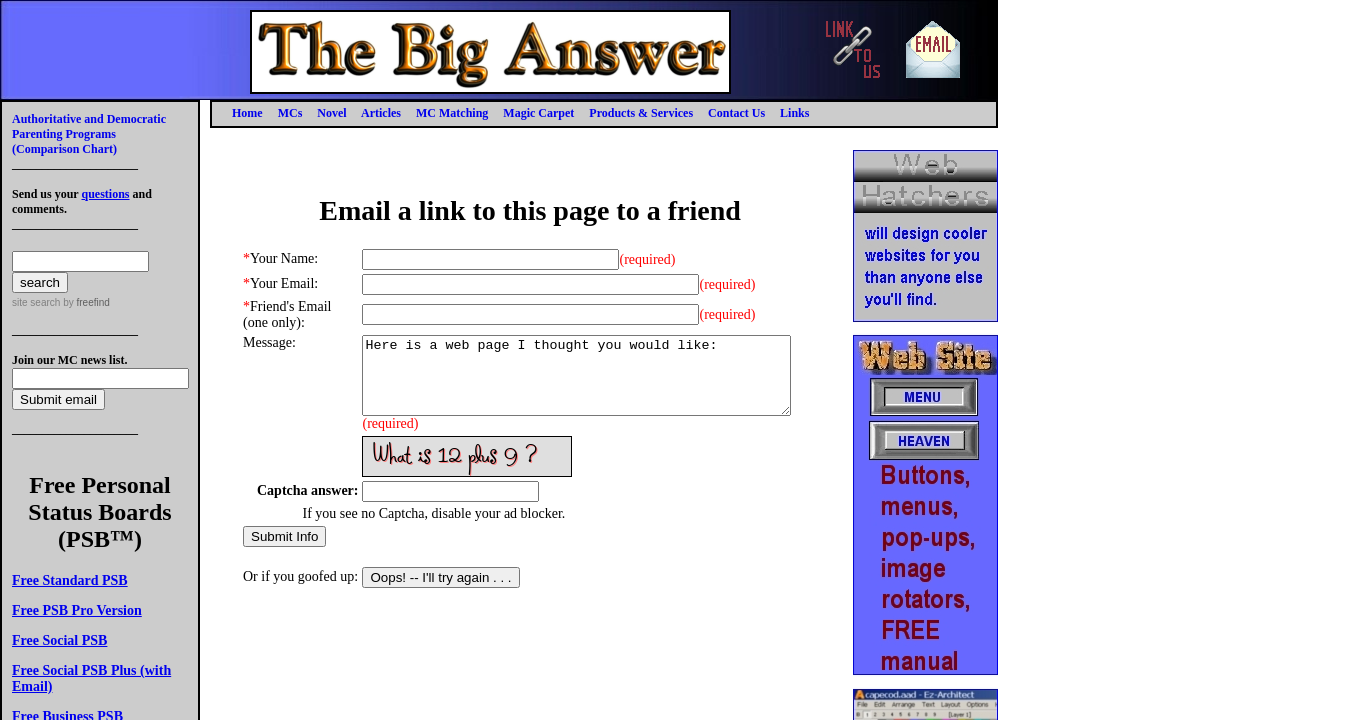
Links (794, 113)
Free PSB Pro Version (77, 610)
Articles (381, 113)
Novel (331, 113)
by (84, 302)
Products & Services (641, 113)
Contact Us (736, 113)
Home (247, 113)
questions (105, 194)
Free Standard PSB (70, 580)
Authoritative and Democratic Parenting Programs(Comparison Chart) (89, 134)
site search (36, 302)
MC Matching (452, 113)
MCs (290, 113)
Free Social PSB (59, 640)
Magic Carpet (538, 113)
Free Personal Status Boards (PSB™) (99, 512)
